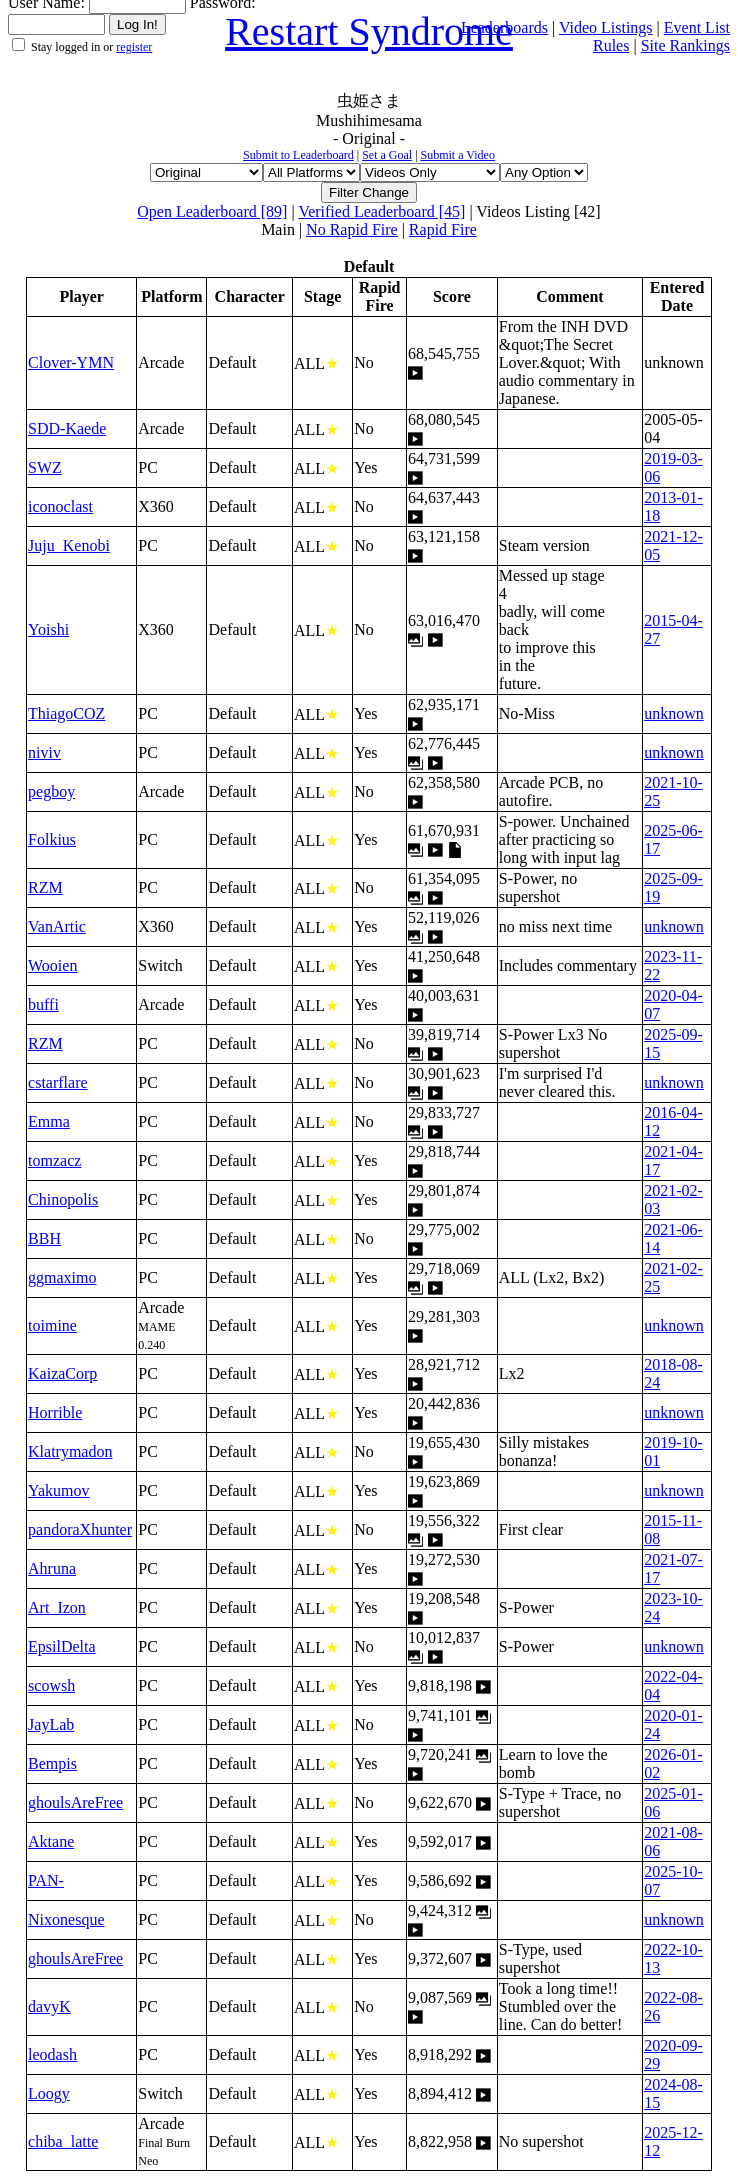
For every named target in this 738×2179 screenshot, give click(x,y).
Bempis (52, 1763)
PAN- (46, 1880)
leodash (52, 2054)
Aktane (51, 1841)
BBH (44, 1238)
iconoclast (60, 506)
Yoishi (48, 629)
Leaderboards (504, 27)
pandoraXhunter (80, 1529)
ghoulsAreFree (75, 1802)
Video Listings (606, 27)
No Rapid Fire (352, 229)
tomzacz (54, 1160)
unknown (674, 713)
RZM (45, 887)
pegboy (51, 791)
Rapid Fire (443, 229)
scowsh (51, 1685)
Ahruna (52, 1568)
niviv (44, 752)
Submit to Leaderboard (298, 155)
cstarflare (58, 1082)
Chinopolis (63, 1199)
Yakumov (59, 1490)
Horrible (55, 1412)
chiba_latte (63, 2141)
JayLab (51, 1724)
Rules (611, 45)
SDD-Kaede (67, 428)
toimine (52, 1325)
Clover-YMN (71, 362)
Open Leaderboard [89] (212, 211)
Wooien (52, 965)
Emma (49, 1121)
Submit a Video (458, 155)
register (134, 47)
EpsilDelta (62, 1646)
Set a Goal (387, 155)
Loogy (49, 2093)
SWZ (45, 467)
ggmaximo (62, 1277)
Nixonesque (66, 1919)
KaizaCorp (62, 1373)
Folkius (52, 839)
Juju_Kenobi (69, 545)
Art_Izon (57, 1607)
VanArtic (57, 926)
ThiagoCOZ (66, 713)
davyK (49, 2006)
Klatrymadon (70, 1451)
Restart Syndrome (369, 31)
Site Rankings (685, 45)
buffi (43, 1004)
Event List (697, 27)
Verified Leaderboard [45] (381, 211)
